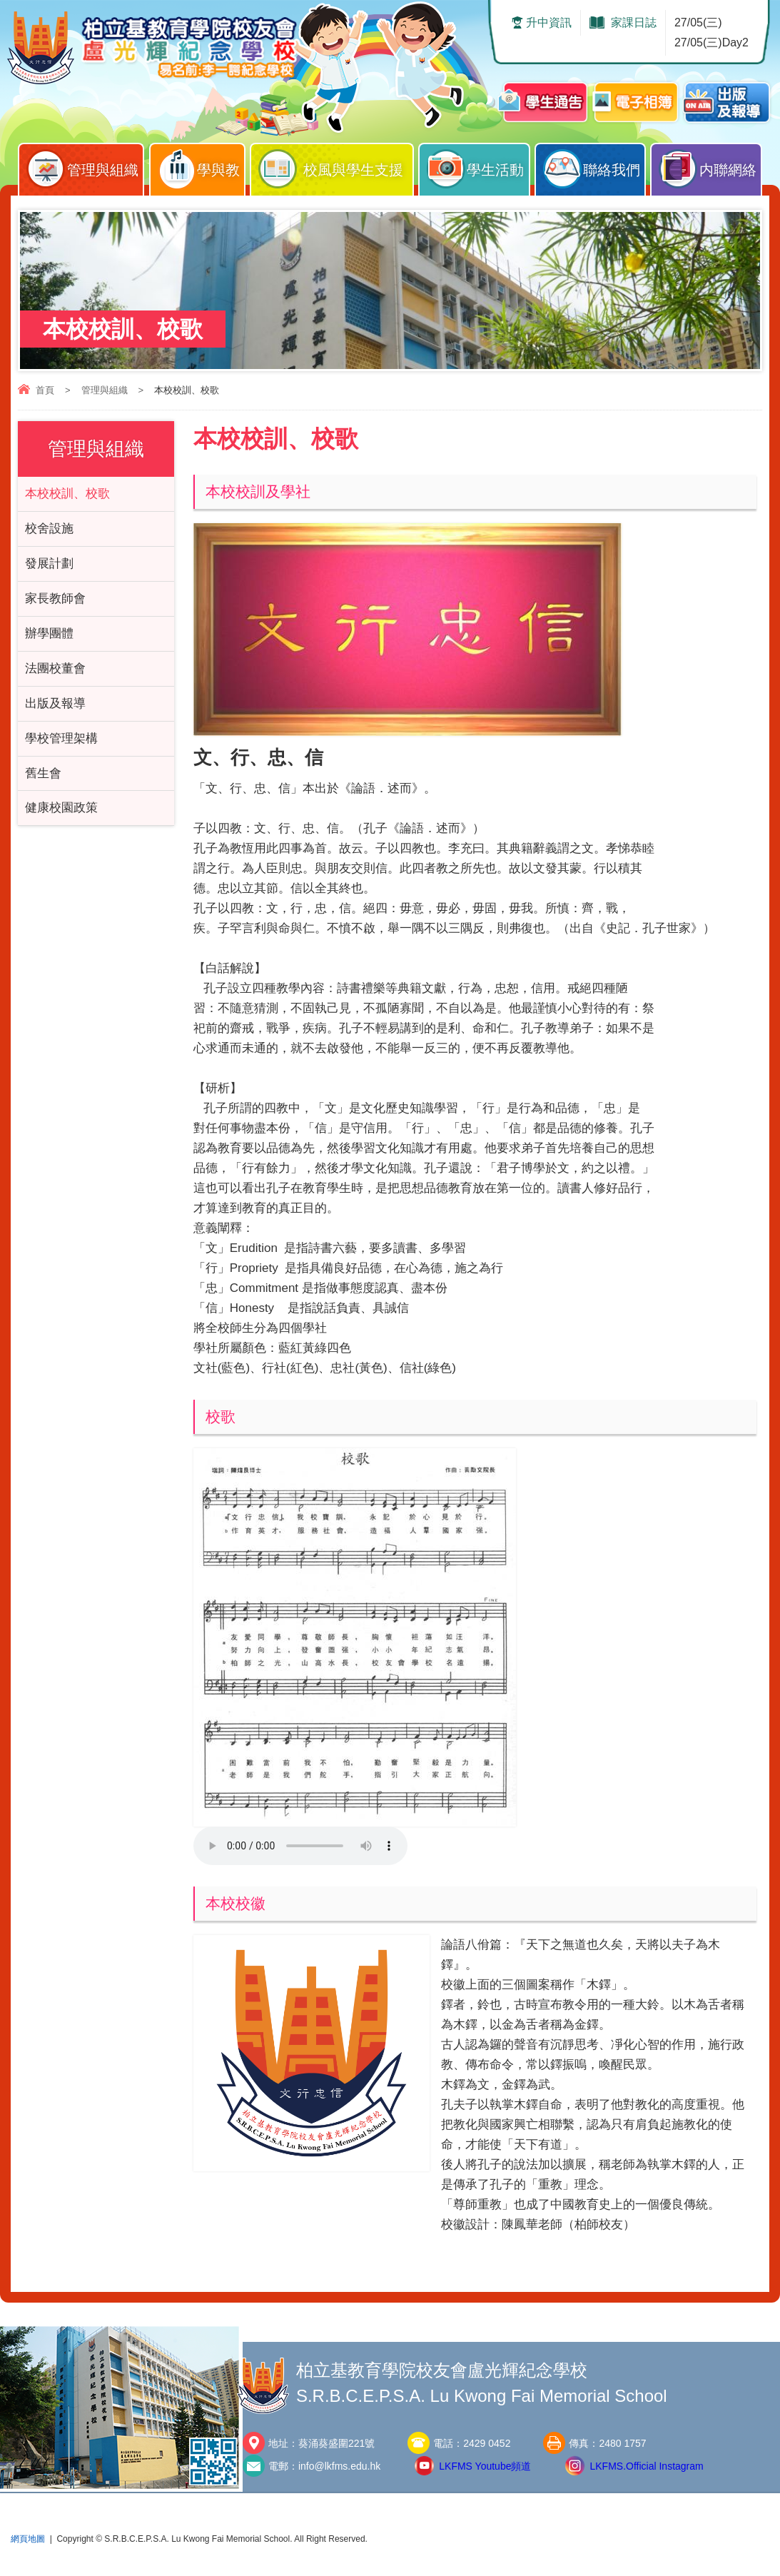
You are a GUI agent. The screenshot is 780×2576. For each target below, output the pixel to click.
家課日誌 (634, 22)
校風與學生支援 (335, 166)
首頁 (45, 390)
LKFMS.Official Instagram (646, 2466)
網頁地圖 (28, 2539)
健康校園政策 (61, 808)
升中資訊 (549, 22)
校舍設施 (49, 528)
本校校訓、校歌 (67, 493)
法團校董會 (55, 668)
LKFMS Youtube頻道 (485, 2466)
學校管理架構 (61, 738)
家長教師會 (55, 598)
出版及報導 (55, 703)
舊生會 (43, 773)
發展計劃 (49, 563)
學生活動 (477, 166)
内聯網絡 (709, 166)
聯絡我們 (594, 166)
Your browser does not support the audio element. (300, 1846)
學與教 (201, 166)
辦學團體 (49, 633)
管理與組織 (84, 166)
